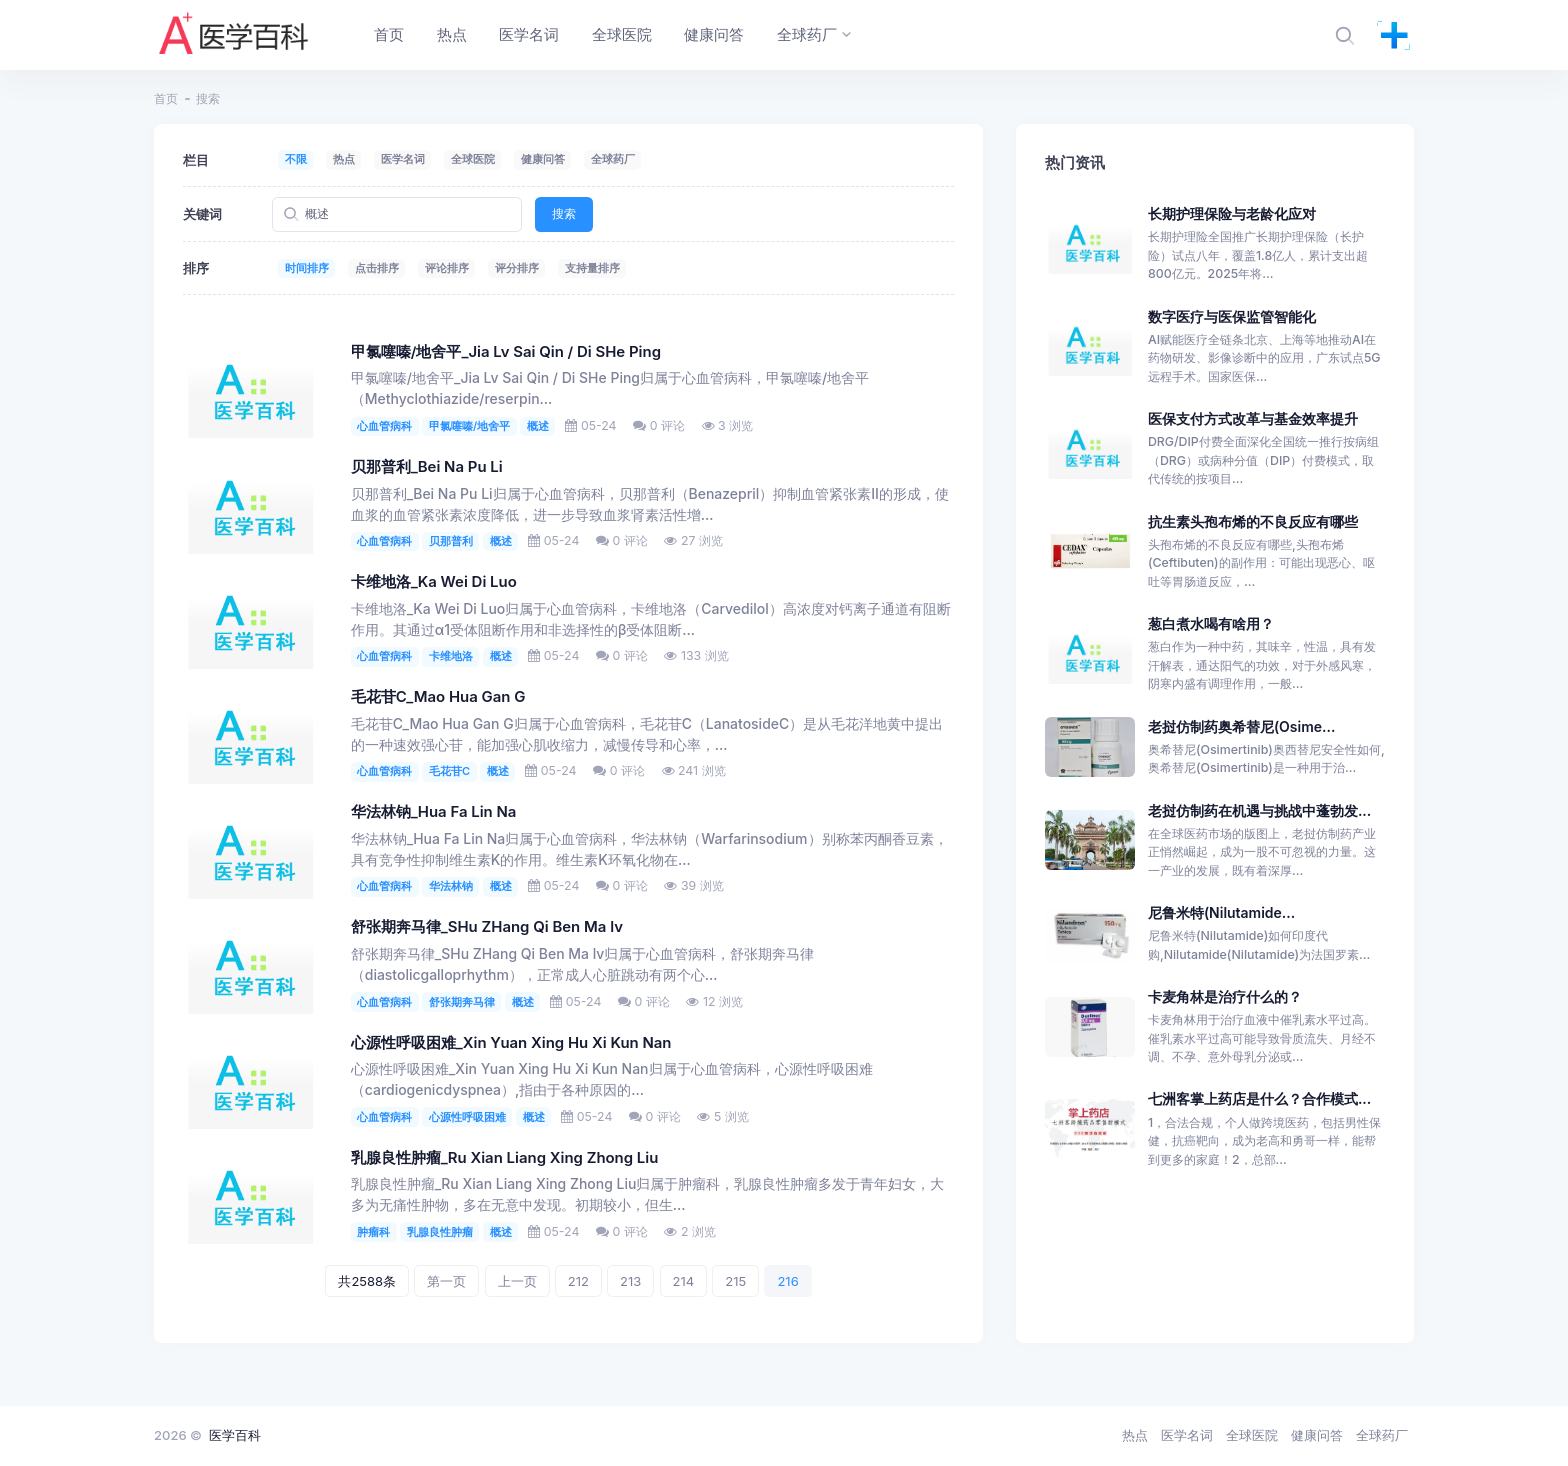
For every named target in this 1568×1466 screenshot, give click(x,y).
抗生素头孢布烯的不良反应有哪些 (1253, 521)
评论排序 (447, 268)
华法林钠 (451, 886)
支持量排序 (592, 268)
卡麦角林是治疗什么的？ (1225, 996)
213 (630, 1281)
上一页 (517, 1281)
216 (787, 1281)
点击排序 (377, 268)
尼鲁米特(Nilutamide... (1221, 912)
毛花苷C (449, 771)
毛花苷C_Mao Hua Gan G (438, 697)
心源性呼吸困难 (467, 1117)
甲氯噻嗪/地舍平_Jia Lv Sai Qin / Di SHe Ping (506, 352)
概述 (538, 426)
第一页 (446, 1281)
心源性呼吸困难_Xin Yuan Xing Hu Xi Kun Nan (511, 1043)
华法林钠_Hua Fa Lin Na (434, 812)
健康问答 (543, 159)
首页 (166, 98)
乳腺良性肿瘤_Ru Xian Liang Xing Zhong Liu (505, 1158)
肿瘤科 (373, 1232)
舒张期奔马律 (462, 1002)
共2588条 (367, 1281)
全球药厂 (613, 159)
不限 (296, 159)
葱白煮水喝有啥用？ (1211, 623)
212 (578, 1281)
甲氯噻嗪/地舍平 (469, 426)
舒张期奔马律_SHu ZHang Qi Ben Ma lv (487, 927)
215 (735, 1281)
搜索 (564, 213)
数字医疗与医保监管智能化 (1232, 316)
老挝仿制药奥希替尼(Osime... (1241, 726)
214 (684, 1281)
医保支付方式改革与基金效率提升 (1253, 418)
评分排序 (517, 268)
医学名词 (403, 159)
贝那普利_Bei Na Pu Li (427, 467)
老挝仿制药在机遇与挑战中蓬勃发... (1259, 810)
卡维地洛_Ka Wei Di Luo (434, 582)
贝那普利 (451, 541)
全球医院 (473, 159)
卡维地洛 (451, 656)
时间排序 (307, 268)
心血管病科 (384, 426)
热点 (344, 159)
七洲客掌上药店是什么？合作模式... (1259, 1098)
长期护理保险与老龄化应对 (1232, 213)
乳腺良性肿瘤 (440, 1232)
